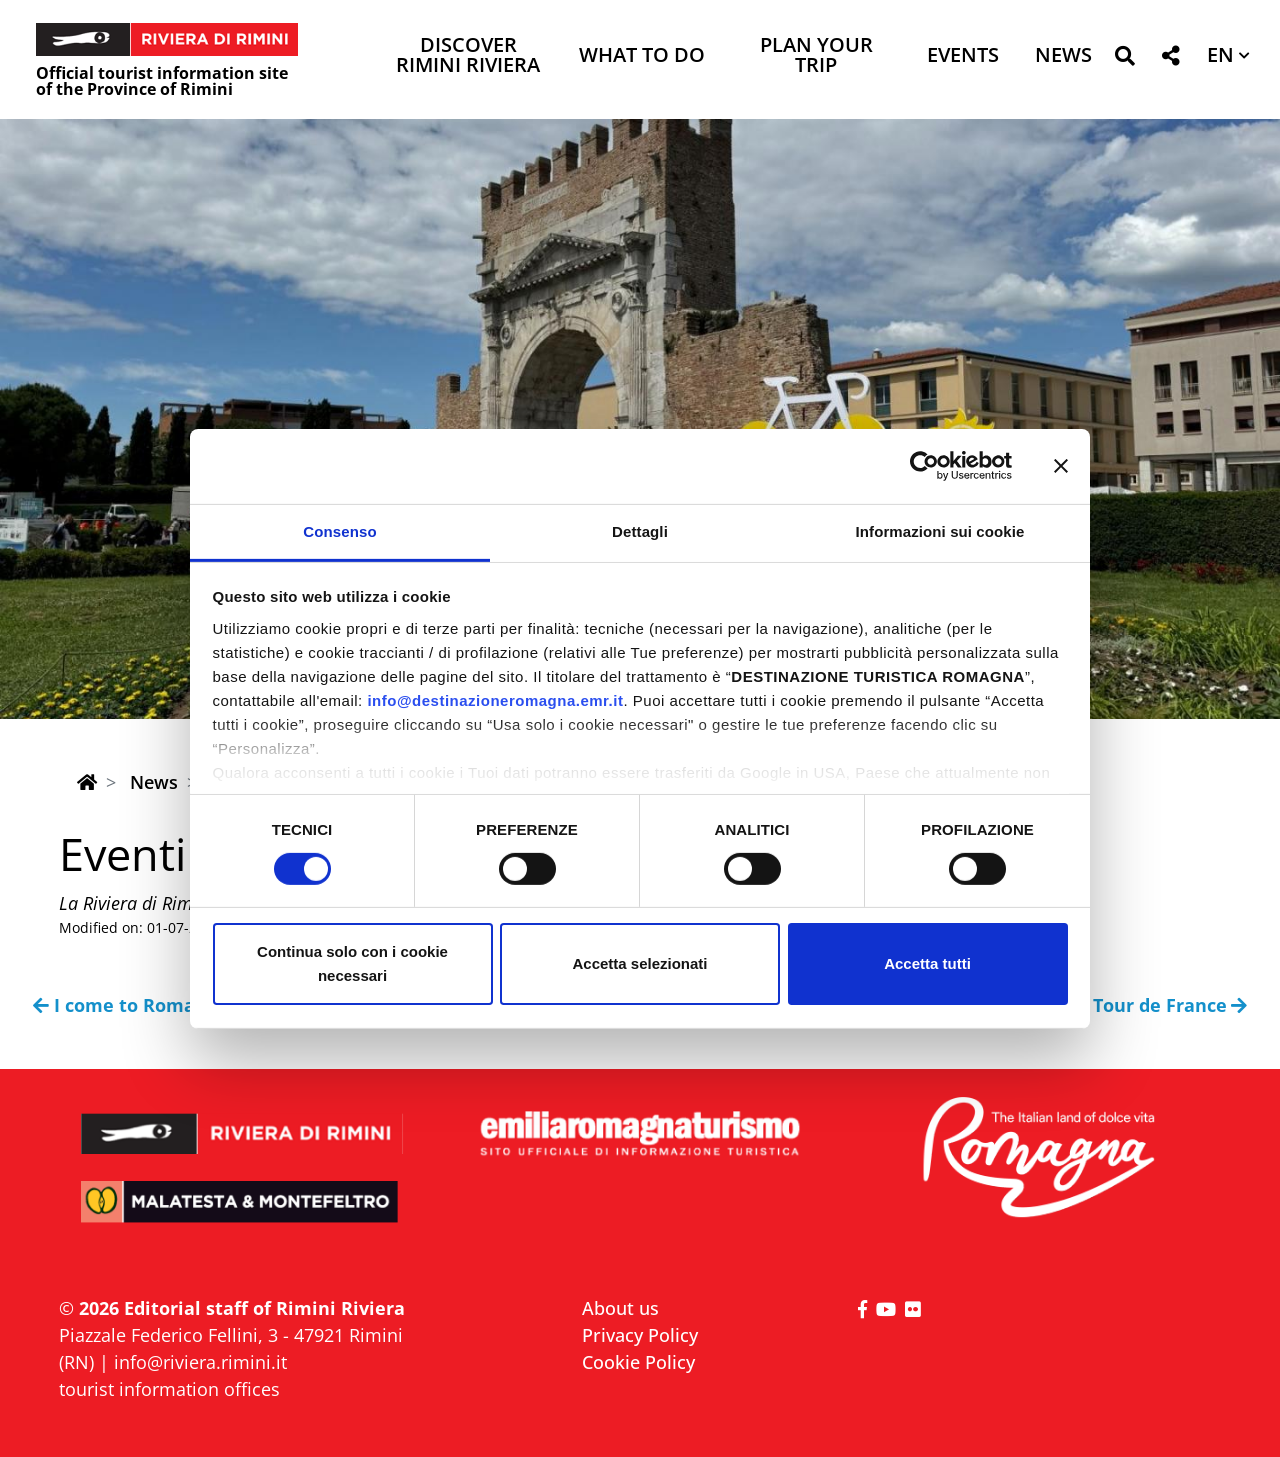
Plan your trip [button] (816, 56)
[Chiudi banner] (1061, 466)
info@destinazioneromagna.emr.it (495, 699)
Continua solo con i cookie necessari (352, 963)
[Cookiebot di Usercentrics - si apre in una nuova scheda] (924, 466)
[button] (1124, 59)
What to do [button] (642, 56)
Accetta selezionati (639, 963)
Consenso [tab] (339, 530)
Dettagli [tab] (640, 530)
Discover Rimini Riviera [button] (468, 56)
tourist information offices (169, 1389)
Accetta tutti (927, 963)
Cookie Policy (638, 1362)
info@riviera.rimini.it (200, 1362)
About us (620, 1308)
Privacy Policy (640, 1335)
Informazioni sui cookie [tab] (940, 530)
